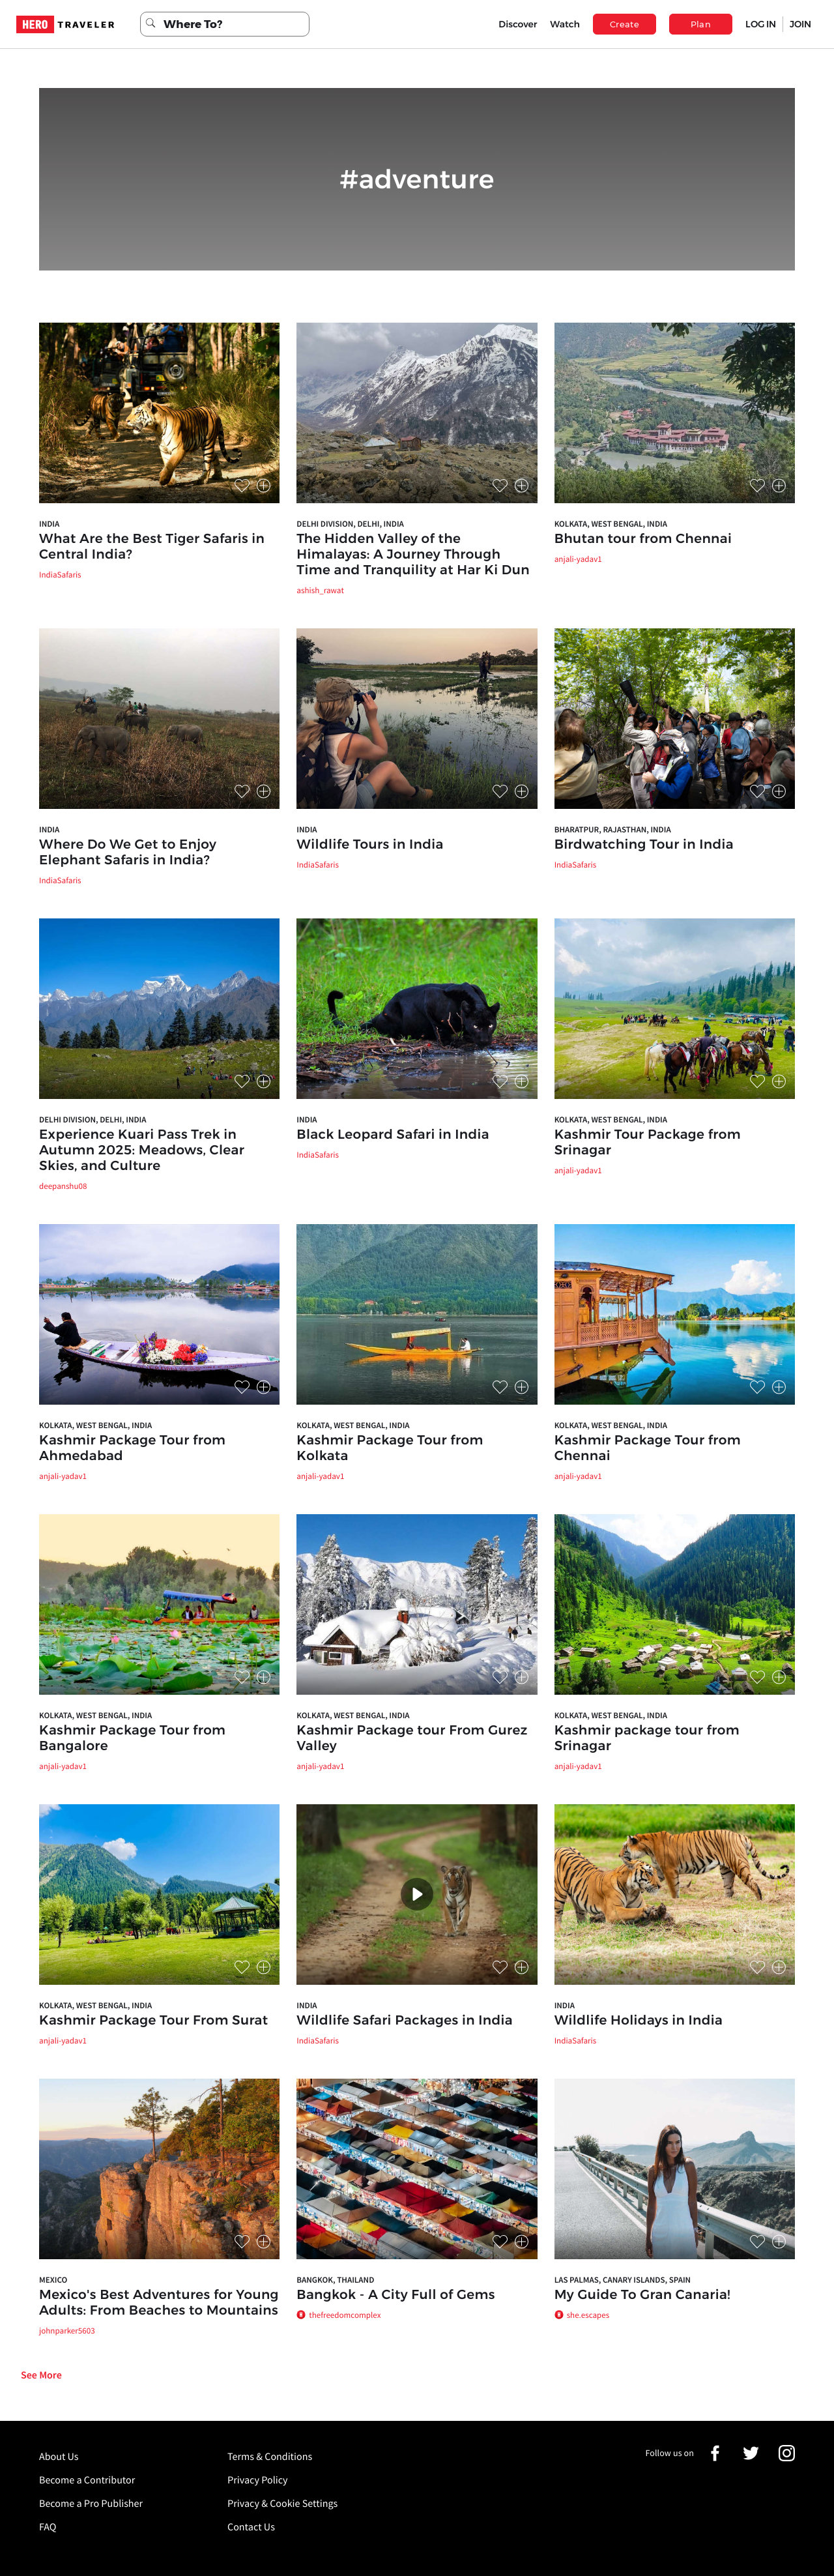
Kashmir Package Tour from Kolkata (389, 1448)
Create (624, 24)
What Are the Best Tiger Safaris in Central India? (152, 547)
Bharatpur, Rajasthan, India (612, 829)
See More (41, 2375)
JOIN (800, 24)
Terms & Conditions (269, 2456)
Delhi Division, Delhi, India (350, 523)
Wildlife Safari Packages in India (404, 2020)
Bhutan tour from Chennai (643, 539)
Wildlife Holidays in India (638, 2020)
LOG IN (760, 24)
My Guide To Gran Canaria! (642, 2295)
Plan (701, 24)
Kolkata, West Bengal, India (610, 523)
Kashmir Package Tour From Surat (153, 2020)
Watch (565, 24)
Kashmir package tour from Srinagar (647, 1738)
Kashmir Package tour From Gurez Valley (411, 1738)
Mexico (53, 2279)
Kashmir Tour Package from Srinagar (647, 1142)
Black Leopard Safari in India (392, 1135)
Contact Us (251, 2527)
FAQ (47, 2527)
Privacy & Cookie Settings (282, 2503)
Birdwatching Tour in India (644, 845)
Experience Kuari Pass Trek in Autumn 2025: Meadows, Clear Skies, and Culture (141, 1150)
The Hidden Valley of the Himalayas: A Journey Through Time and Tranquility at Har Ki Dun (413, 554)
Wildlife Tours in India (369, 845)
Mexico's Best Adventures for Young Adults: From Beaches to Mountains (159, 2303)
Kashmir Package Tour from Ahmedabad (132, 1448)
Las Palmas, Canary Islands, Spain (622, 2279)
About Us (59, 2456)
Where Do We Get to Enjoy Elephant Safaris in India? (127, 852)
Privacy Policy (257, 2480)
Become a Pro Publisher (91, 2503)
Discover (517, 24)
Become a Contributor (87, 2480)
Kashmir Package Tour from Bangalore (132, 1738)
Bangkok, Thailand (335, 2279)
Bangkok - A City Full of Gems (395, 2295)
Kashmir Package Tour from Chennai (647, 1448)
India (49, 523)
